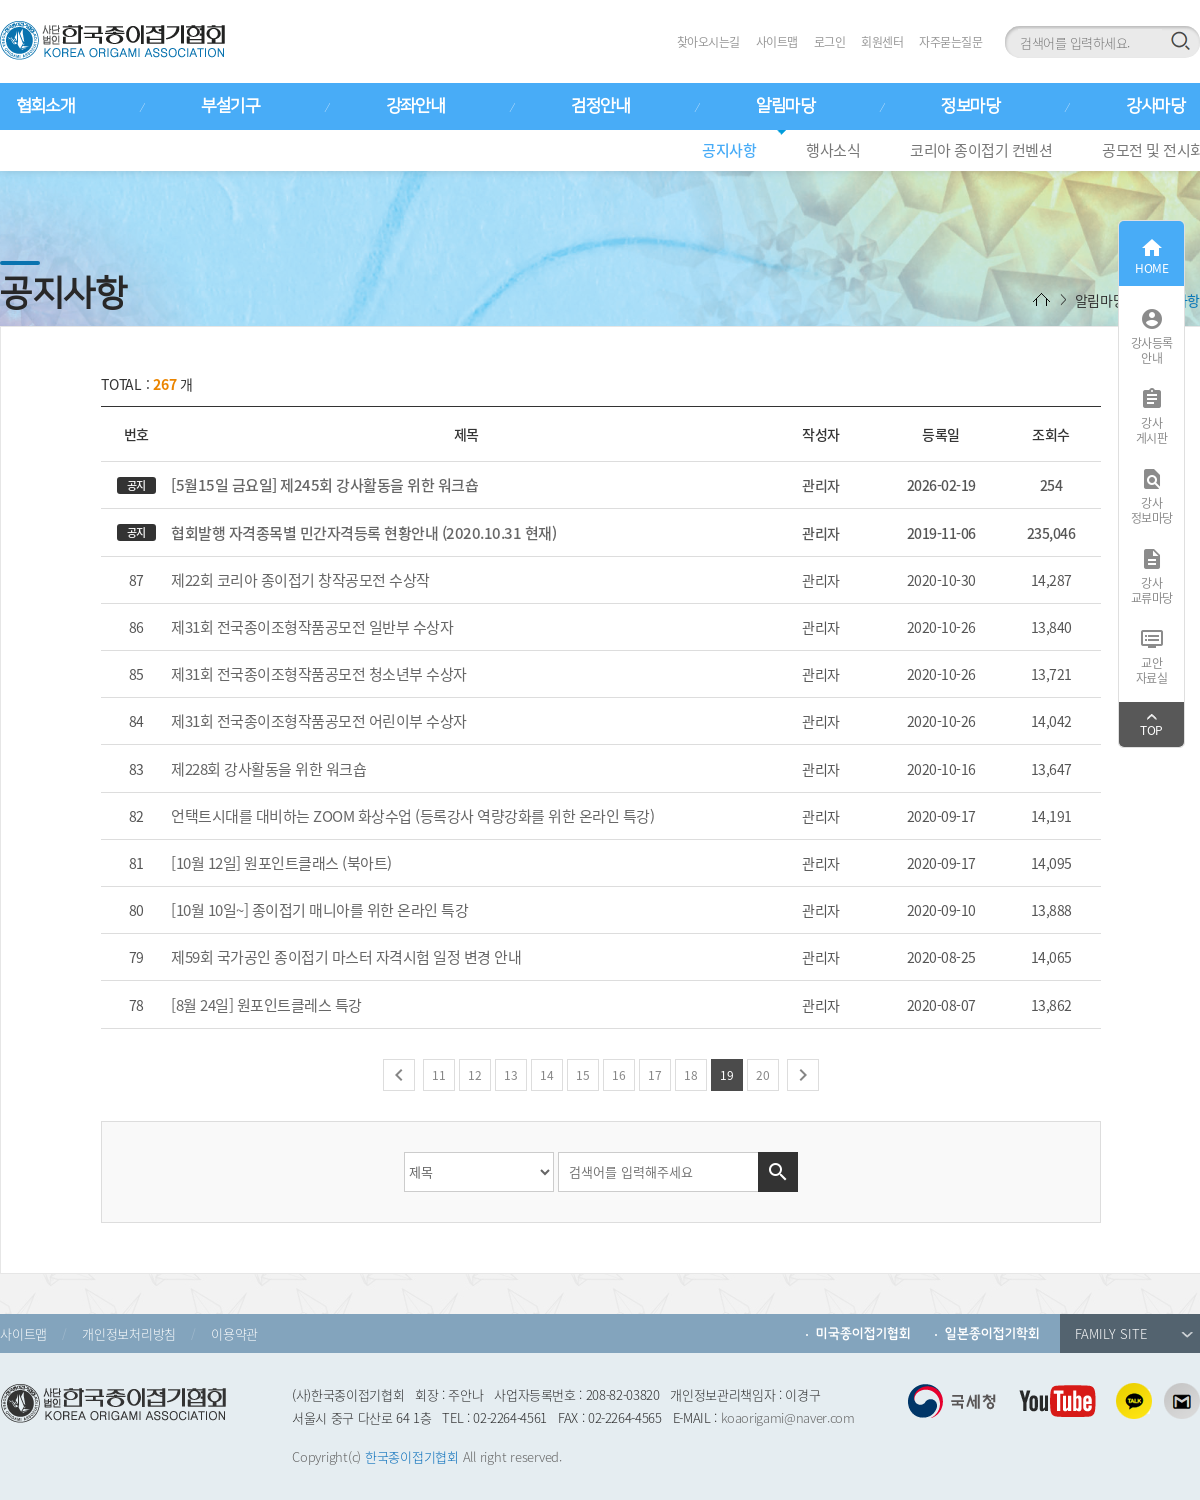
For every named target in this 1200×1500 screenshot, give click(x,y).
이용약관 (234, 1333)
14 (547, 1075)
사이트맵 (777, 42)
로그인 (830, 42)
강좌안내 (415, 106)
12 (475, 1075)
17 (655, 1075)
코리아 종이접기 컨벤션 (981, 150)
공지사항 (729, 150)
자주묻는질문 (950, 42)
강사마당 (1155, 106)
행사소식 (833, 150)
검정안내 (600, 106)
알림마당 (785, 106)
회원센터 (882, 42)
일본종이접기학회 (992, 1333)
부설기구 (230, 106)
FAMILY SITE (1134, 1333)
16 (619, 1075)
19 (727, 1075)
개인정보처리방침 (129, 1333)
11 (439, 1075)
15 (583, 1075)
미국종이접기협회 (863, 1333)
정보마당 (970, 106)
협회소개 (45, 106)
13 (511, 1075)
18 (691, 1075)
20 (763, 1075)
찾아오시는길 (708, 42)
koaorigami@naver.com (788, 1417)
